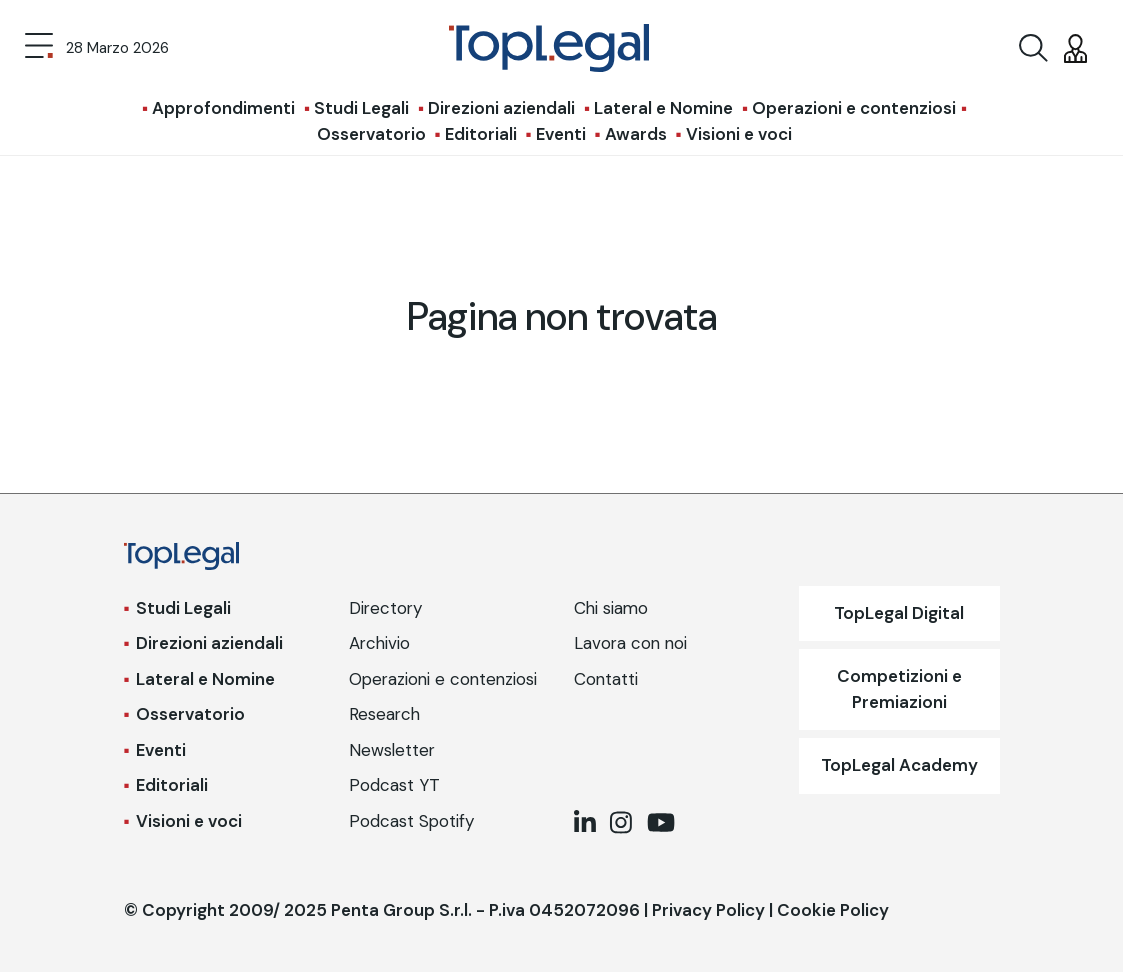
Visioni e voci (739, 134)
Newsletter (392, 750)
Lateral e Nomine (663, 108)
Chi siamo (611, 608)
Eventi (561, 134)
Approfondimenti (223, 108)
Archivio (379, 643)
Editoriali (481, 134)
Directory (385, 608)
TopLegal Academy (899, 765)
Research (384, 714)
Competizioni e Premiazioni (899, 689)
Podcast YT (394, 785)
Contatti (606, 679)
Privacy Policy (708, 910)
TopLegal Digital (899, 613)
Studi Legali (361, 108)
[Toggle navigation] (39, 48)
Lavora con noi (630, 643)
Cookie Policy (833, 910)
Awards (636, 134)
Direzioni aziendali (501, 108)
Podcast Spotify (411, 821)
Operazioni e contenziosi (854, 108)
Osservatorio (371, 134)
